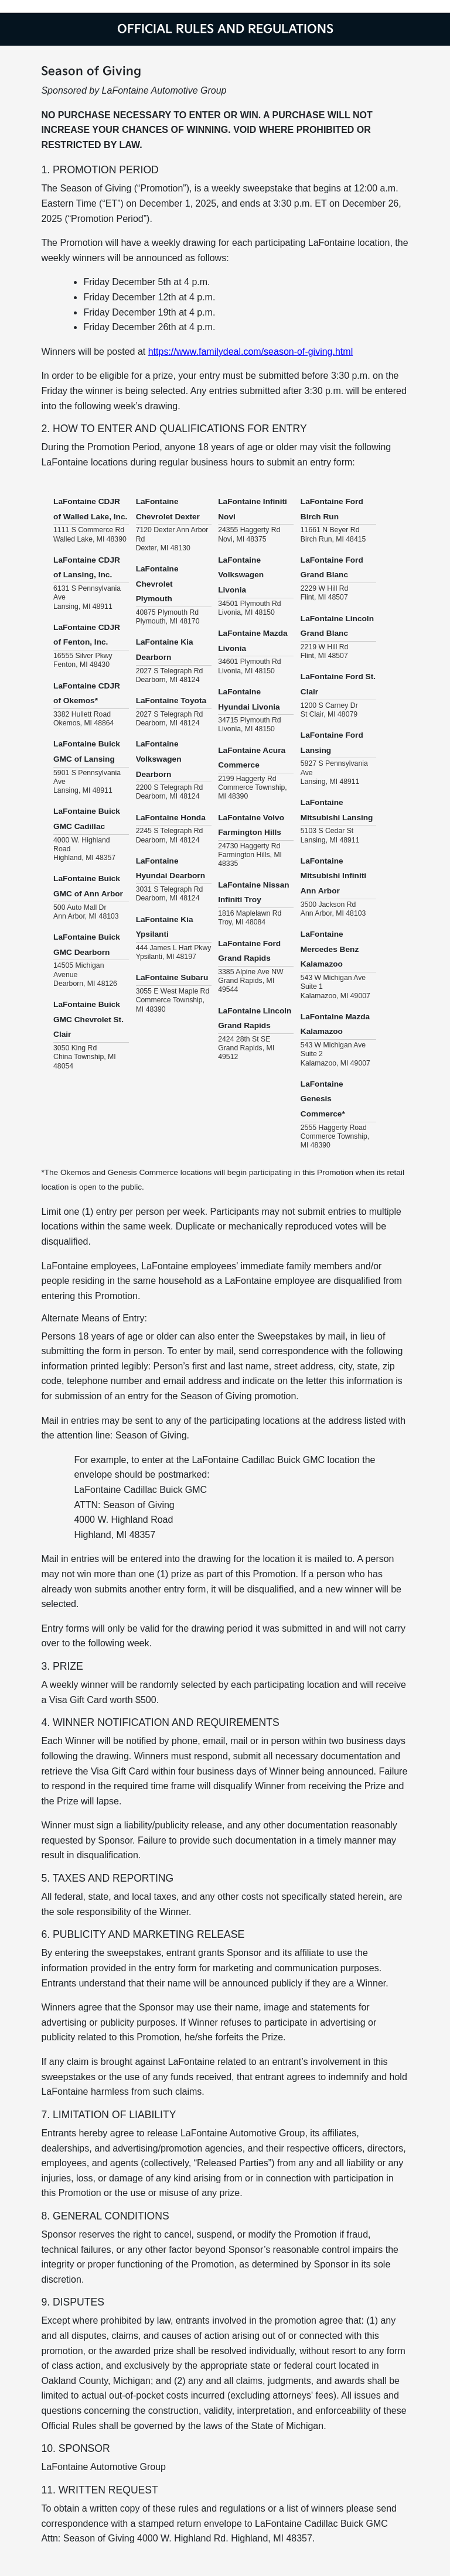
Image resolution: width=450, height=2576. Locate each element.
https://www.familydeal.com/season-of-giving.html (250, 352)
